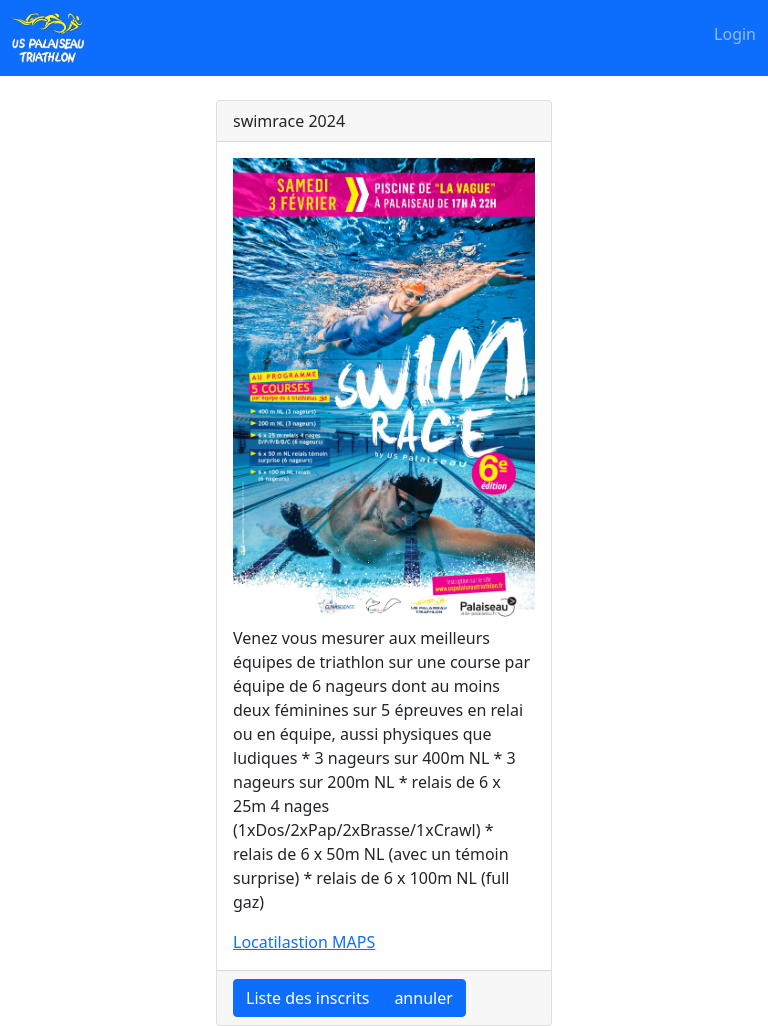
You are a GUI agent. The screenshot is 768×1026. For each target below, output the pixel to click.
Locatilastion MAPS (304, 942)
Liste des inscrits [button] (307, 998)
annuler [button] (423, 998)
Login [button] (735, 34)
